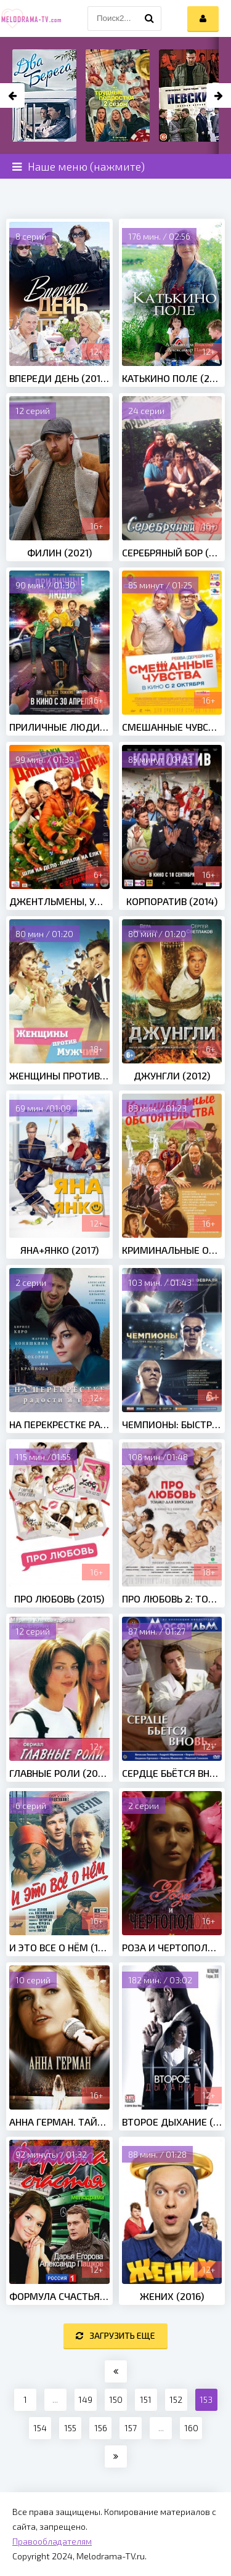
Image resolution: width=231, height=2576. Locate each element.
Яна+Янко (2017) (59, 1250)
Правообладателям (52, 2541)
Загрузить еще (115, 2335)
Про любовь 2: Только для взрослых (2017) (172, 1598)
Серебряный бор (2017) (172, 552)
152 (175, 2399)
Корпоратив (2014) (171, 901)
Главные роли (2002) (59, 1773)
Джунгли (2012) (172, 1075)
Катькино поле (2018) (172, 378)
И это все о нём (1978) (59, 1947)
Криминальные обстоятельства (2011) (172, 1250)
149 (85, 2399)
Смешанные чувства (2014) (172, 727)
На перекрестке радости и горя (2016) (59, 1424)
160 (191, 2428)
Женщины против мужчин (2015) (59, 1075)
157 (130, 2428)
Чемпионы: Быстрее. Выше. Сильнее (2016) (172, 1424)
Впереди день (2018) (59, 378)
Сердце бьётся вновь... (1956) (172, 1773)
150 (116, 2399)
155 (70, 2428)
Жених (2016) (172, 2296)
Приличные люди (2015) (59, 727)
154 (40, 2428)
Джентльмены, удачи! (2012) (59, 901)
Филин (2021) (59, 552)
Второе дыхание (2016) (172, 2121)
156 (100, 2428)
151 (146, 2399)
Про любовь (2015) (59, 1598)
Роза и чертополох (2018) (172, 1947)
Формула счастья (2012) (59, 2296)
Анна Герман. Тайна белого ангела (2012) (59, 2121)
